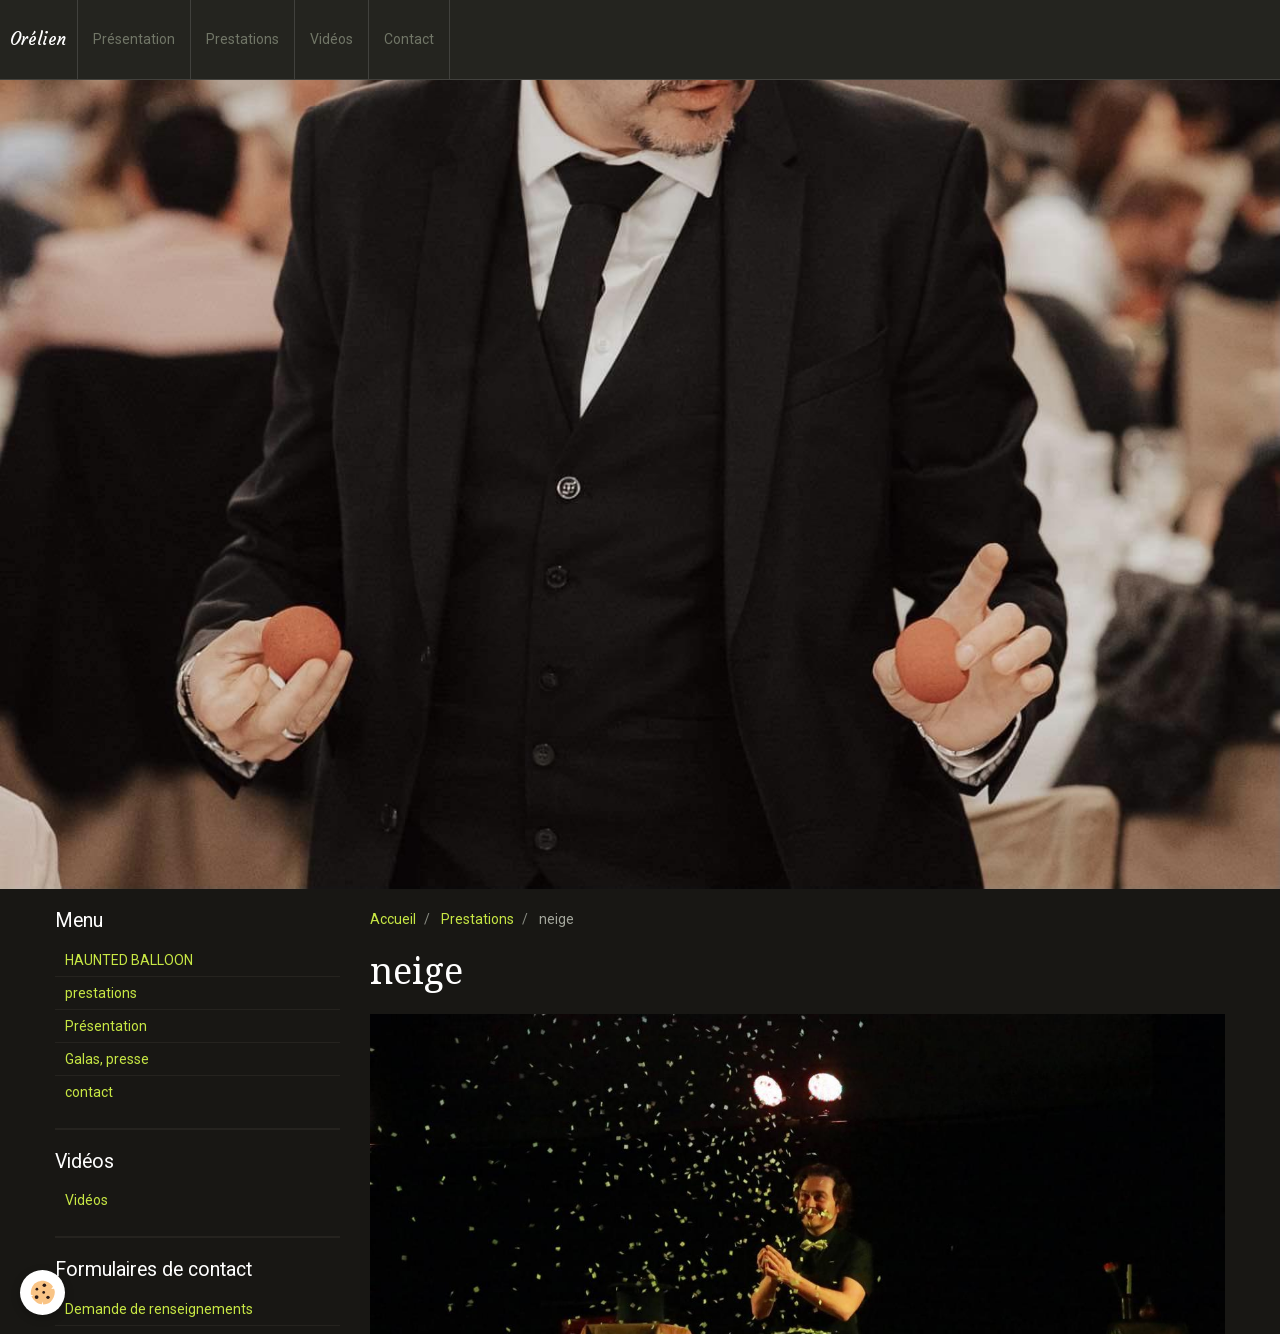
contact (89, 1092)
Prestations (242, 39)
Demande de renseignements (159, 1309)
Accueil (393, 919)
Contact (409, 39)
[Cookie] (42, 1292)
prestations (101, 993)
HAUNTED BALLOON (129, 960)
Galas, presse (107, 1059)
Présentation (134, 39)
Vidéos (331, 39)
